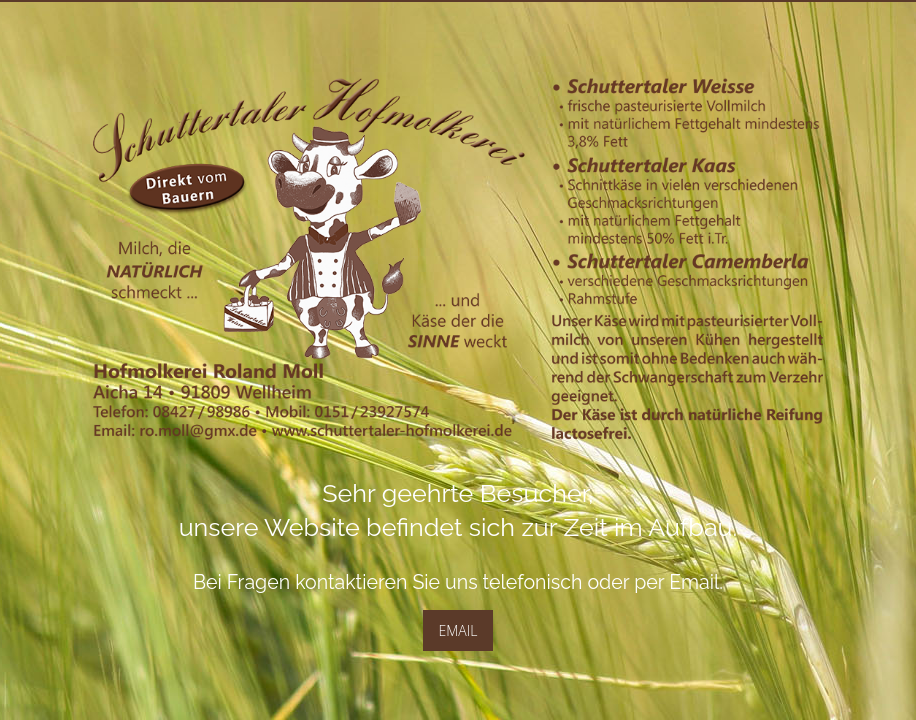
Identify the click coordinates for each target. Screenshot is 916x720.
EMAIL (458, 630)
